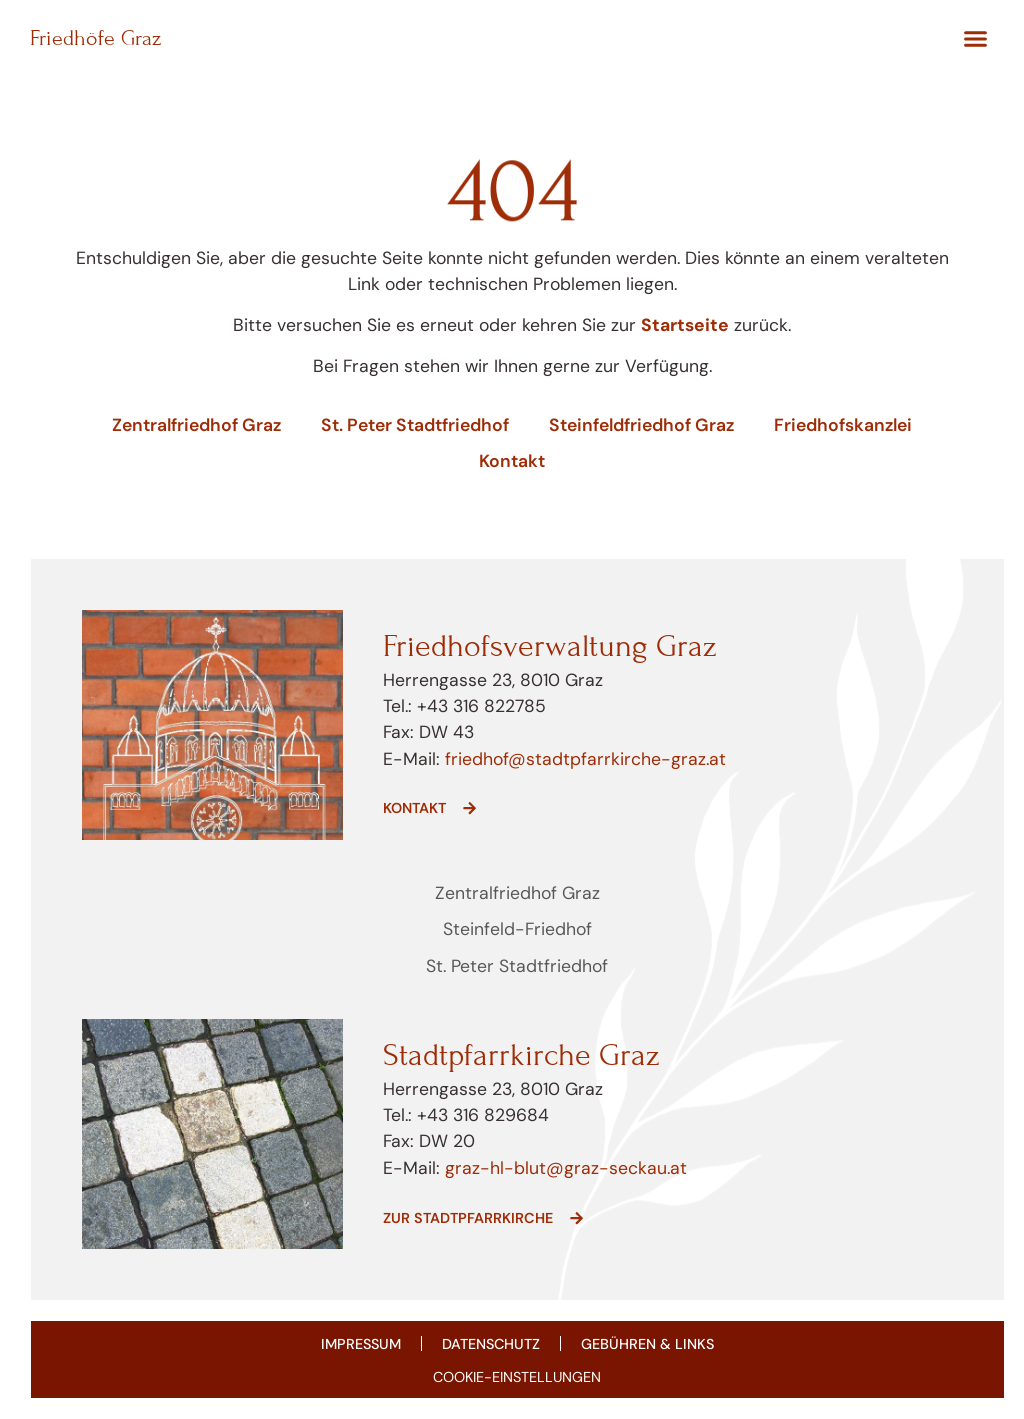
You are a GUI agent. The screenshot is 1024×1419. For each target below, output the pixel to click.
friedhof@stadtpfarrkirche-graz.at (583, 759)
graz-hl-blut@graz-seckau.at (566, 1168)
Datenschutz (491, 1344)
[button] (975, 39)
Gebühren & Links (647, 1344)
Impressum (361, 1344)
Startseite (685, 325)
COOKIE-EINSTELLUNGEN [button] (517, 1377)
